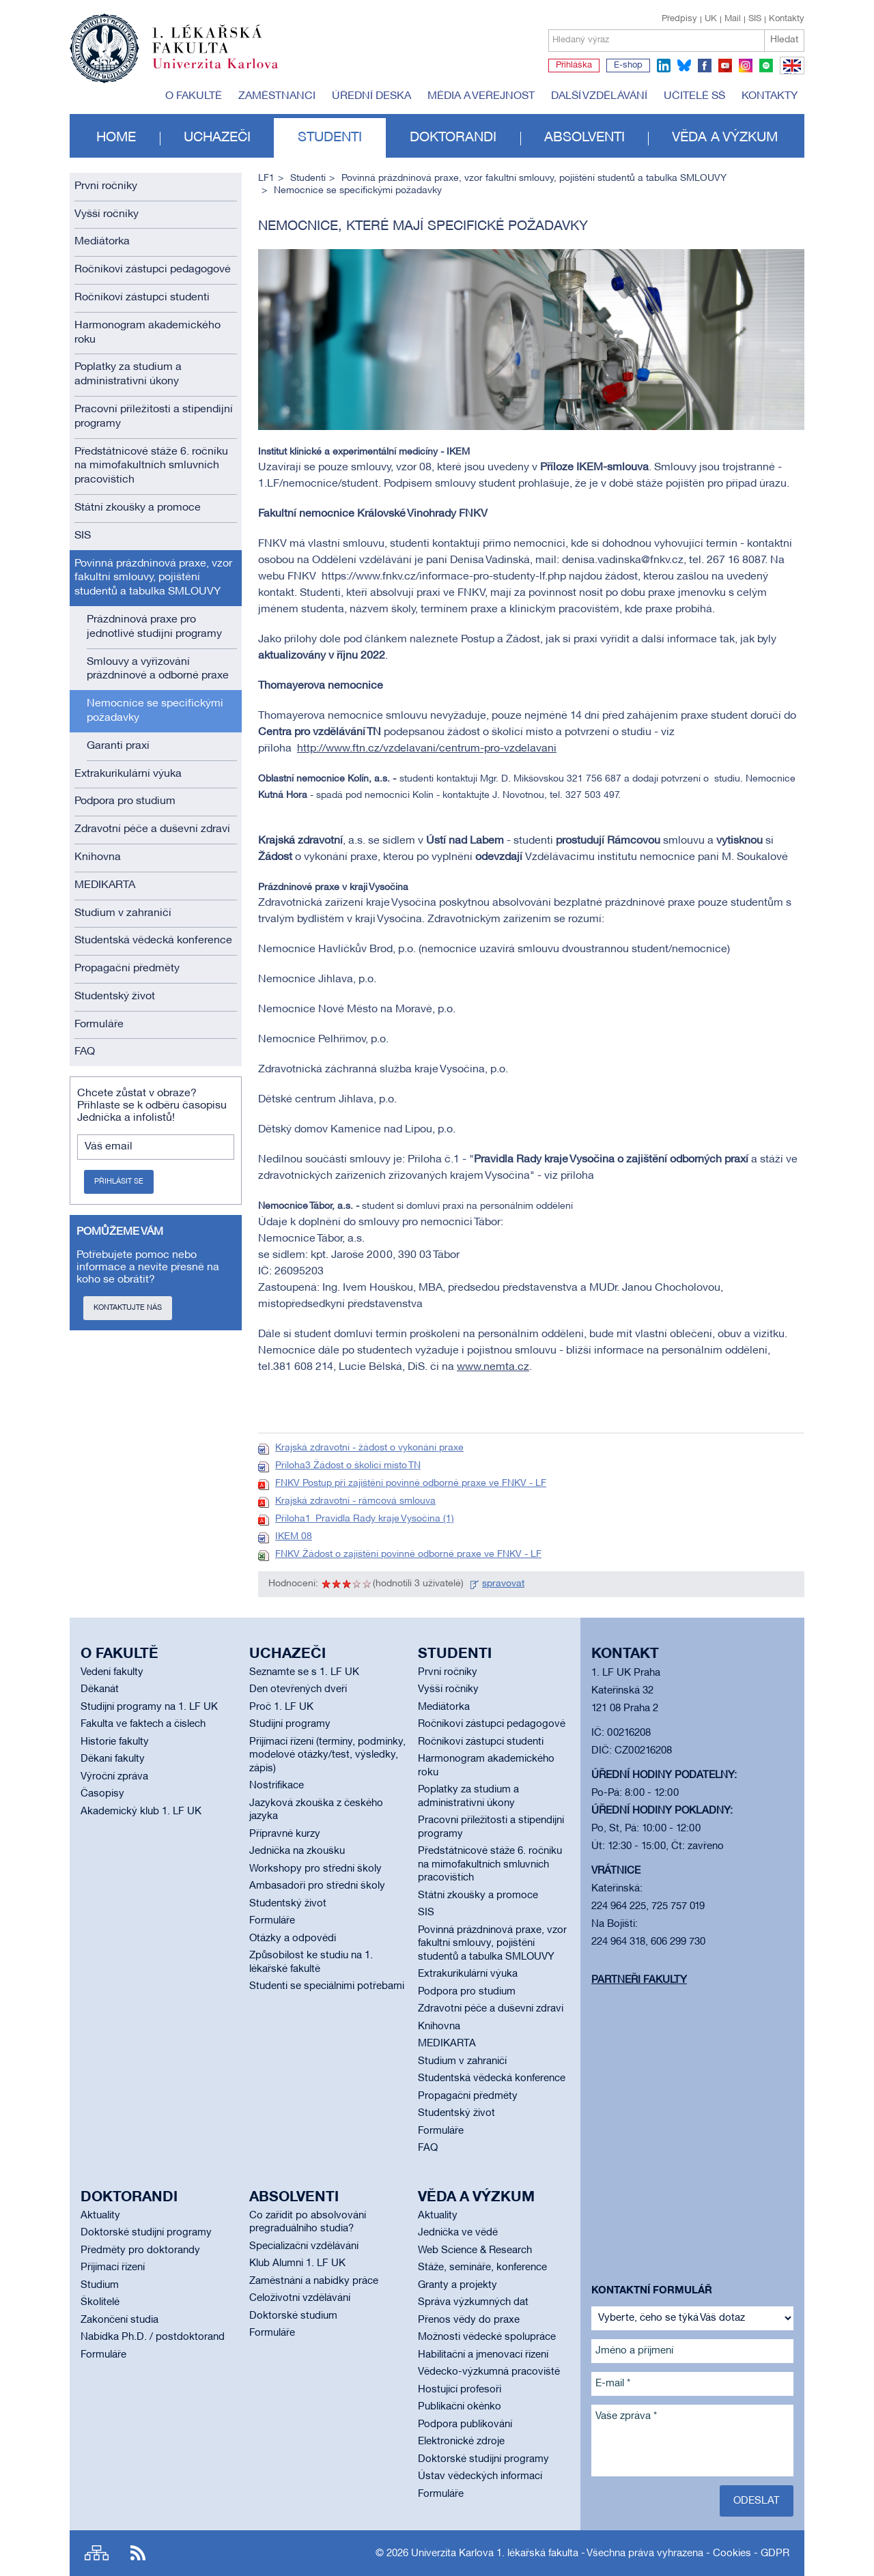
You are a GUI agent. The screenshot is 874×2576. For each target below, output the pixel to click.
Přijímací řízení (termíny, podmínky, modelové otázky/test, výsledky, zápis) (327, 1755)
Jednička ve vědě (458, 2232)
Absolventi (584, 138)
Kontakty (786, 19)
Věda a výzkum (725, 138)
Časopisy (102, 1794)
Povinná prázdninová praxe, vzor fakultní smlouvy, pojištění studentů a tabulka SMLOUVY (153, 578)
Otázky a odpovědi (292, 1938)
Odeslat (756, 2501)
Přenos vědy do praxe (469, 2320)
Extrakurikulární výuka (128, 774)
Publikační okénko (459, 2407)
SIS (754, 19)
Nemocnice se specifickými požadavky (155, 711)
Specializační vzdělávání (303, 2246)
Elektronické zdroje (461, 2441)
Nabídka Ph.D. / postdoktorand (153, 2337)
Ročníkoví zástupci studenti (142, 297)
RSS (137, 2553)
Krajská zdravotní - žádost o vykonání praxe (369, 1448)
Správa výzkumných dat (473, 2302)
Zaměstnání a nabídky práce (313, 2281)
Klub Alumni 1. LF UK (297, 2263)
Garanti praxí (118, 746)
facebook (704, 65)
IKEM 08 (293, 1536)
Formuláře (99, 1024)
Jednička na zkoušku (297, 1851)
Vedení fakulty (112, 1672)
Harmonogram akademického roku (147, 333)
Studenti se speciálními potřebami (326, 1986)
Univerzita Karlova (226, 71)
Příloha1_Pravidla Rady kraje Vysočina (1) (364, 1519)
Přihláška (574, 65)
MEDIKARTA (104, 885)
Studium (100, 2285)
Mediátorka (102, 241)
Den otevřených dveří (298, 1689)
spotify (766, 65)
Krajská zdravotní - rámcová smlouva (355, 1501)
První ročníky (105, 186)
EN (789, 73)
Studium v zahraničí (122, 913)
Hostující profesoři (459, 2389)
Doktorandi (453, 138)
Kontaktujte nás (128, 1307)
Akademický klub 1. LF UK (141, 1811)
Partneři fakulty (639, 1980)
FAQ (84, 1052)
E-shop (628, 65)
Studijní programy (289, 1724)
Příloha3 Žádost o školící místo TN (348, 1465)
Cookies (732, 2553)
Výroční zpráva (114, 1776)
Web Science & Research (475, 2250)
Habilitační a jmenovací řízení (483, 2355)
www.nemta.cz (493, 1367)
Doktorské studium (293, 2316)
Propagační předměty (127, 968)
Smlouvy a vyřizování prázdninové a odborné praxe (158, 669)
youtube (725, 65)
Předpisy (679, 19)
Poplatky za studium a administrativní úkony (128, 374)
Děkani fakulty (113, 1759)
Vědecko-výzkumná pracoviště (489, 2372)
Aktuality (100, 2215)
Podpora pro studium (124, 801)
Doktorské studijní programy (146, 2232)
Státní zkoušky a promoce (137, 508)
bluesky (684, 65)
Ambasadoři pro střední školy (317, 1886)
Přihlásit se (118, 1181)
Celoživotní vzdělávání (299, 2298)
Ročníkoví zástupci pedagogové (152, 269)
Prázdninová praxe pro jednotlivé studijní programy (154, 627)
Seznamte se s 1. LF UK (304, 1672)
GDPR (775, 2553)
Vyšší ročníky (106, 214)
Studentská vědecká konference (153, 940)
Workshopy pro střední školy (315, 1869)
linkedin (664, 65)
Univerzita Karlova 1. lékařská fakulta (494, 2553)
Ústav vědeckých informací (480, 2476)
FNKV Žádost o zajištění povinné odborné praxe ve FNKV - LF (408, 1554)
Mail (732, 19)
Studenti (330, 138)
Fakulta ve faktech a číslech (143, 1724)
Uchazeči (217, 138)
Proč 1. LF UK (281, 1707)
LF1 (266, 178)
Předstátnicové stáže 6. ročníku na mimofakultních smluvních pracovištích (151, 466)
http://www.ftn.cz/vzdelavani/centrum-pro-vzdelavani (426, 749)
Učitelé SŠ (694, 96)
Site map (97, 2553)
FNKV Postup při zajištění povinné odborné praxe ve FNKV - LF (410, 1483)
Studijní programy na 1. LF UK (149, 1707)
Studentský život (114, 996)
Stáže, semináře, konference (482, 2267)
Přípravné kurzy (284, 1834)
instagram (745, 65)
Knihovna (97, 857)
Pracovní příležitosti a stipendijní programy (153, 417)
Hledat (784, 39)
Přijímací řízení (113, 2267)
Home (116, 138)
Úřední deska (371, 96)
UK (711, 19)
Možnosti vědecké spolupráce (487, 2337)
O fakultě (193, 96)
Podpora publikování (465, 2424)
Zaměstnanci (276, 96)
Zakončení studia (119, 2320)
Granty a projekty (457, 2285)
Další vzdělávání (599, 96)
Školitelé (100, 2302)
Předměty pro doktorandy (140, 2250)
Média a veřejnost (481, 96)
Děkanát (100, 1689)
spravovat (503, 1583)
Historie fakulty (115, 1742)
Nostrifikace (276, 1785)
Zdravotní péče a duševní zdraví (152, 829)
